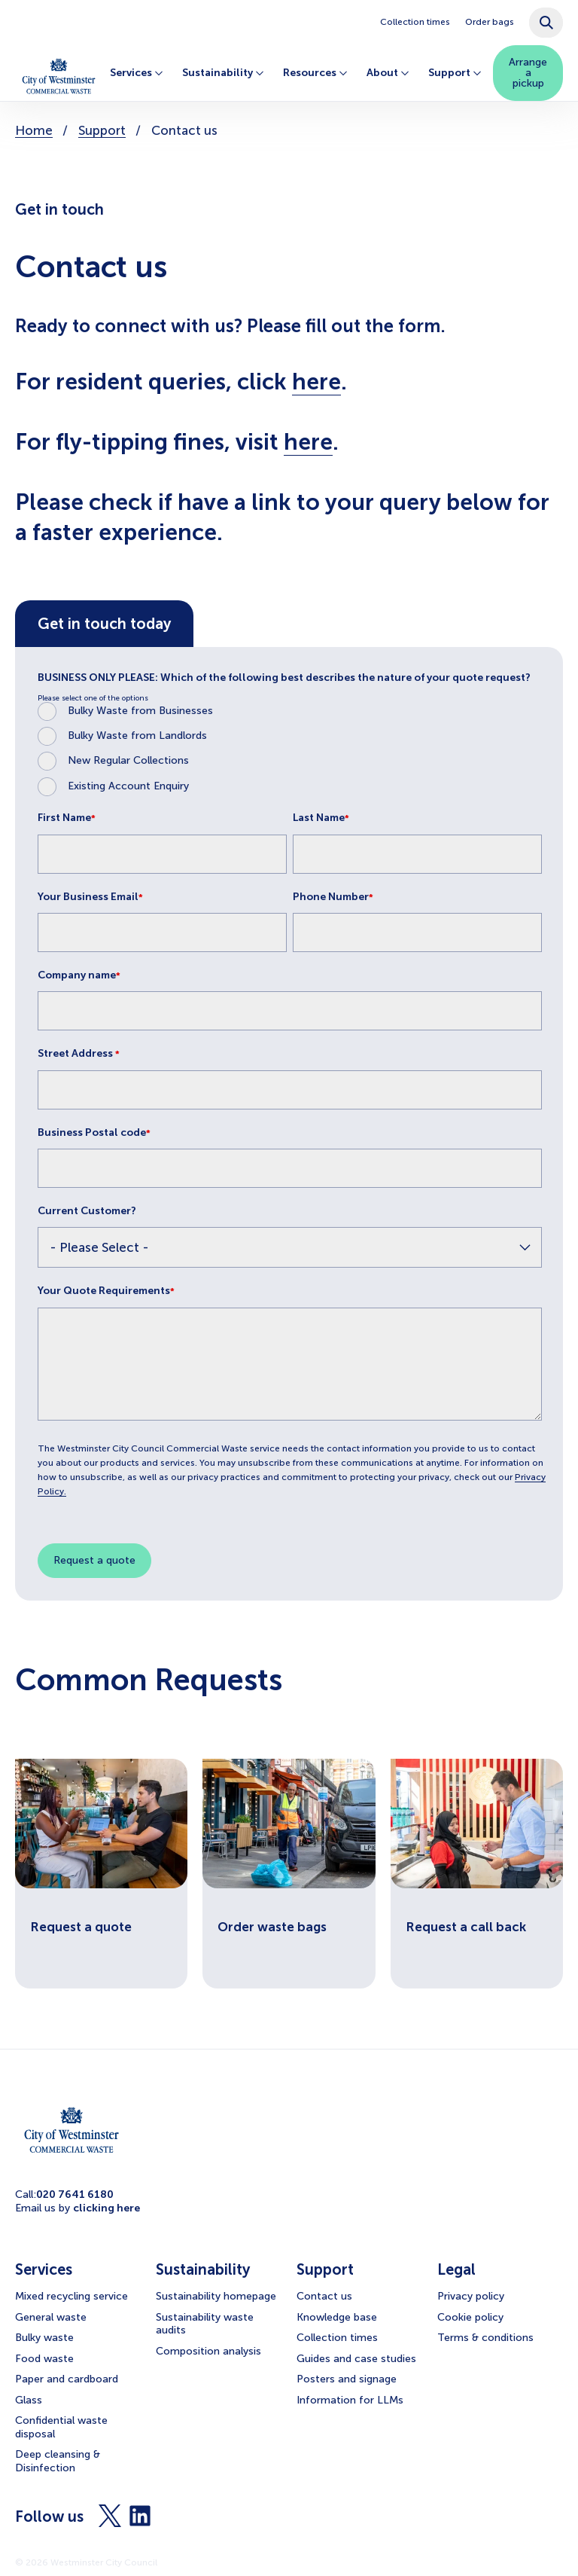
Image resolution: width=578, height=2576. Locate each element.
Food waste (44, 2358)
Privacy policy (470, 2296)
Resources (313, 72)
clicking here (106, 2208)
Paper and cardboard (66, 2379)
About (386, 72)
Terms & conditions (485, 2337)
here (316, 381)
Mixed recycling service (71, 2296)
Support (453, 72)
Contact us (324, 2296)
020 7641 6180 (75, 2194)
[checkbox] (290, 748)
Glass (28, 2400)
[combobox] (546, 23)
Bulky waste (44, 2337)
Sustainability (221, 72)
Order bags (489, 22)
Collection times (415, 22)
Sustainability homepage (216, 2296)
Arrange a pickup (528, 73)
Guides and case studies (356, 2358)
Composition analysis (208, 2351)
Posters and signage (347, 2379)
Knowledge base (337, 2317)
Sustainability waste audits (205, 2324)
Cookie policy (470, 2317)
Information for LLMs (350, 2400)
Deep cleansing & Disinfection (57, 2461)
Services (135, 72)
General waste (51, 2317)
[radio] (290, 710)
